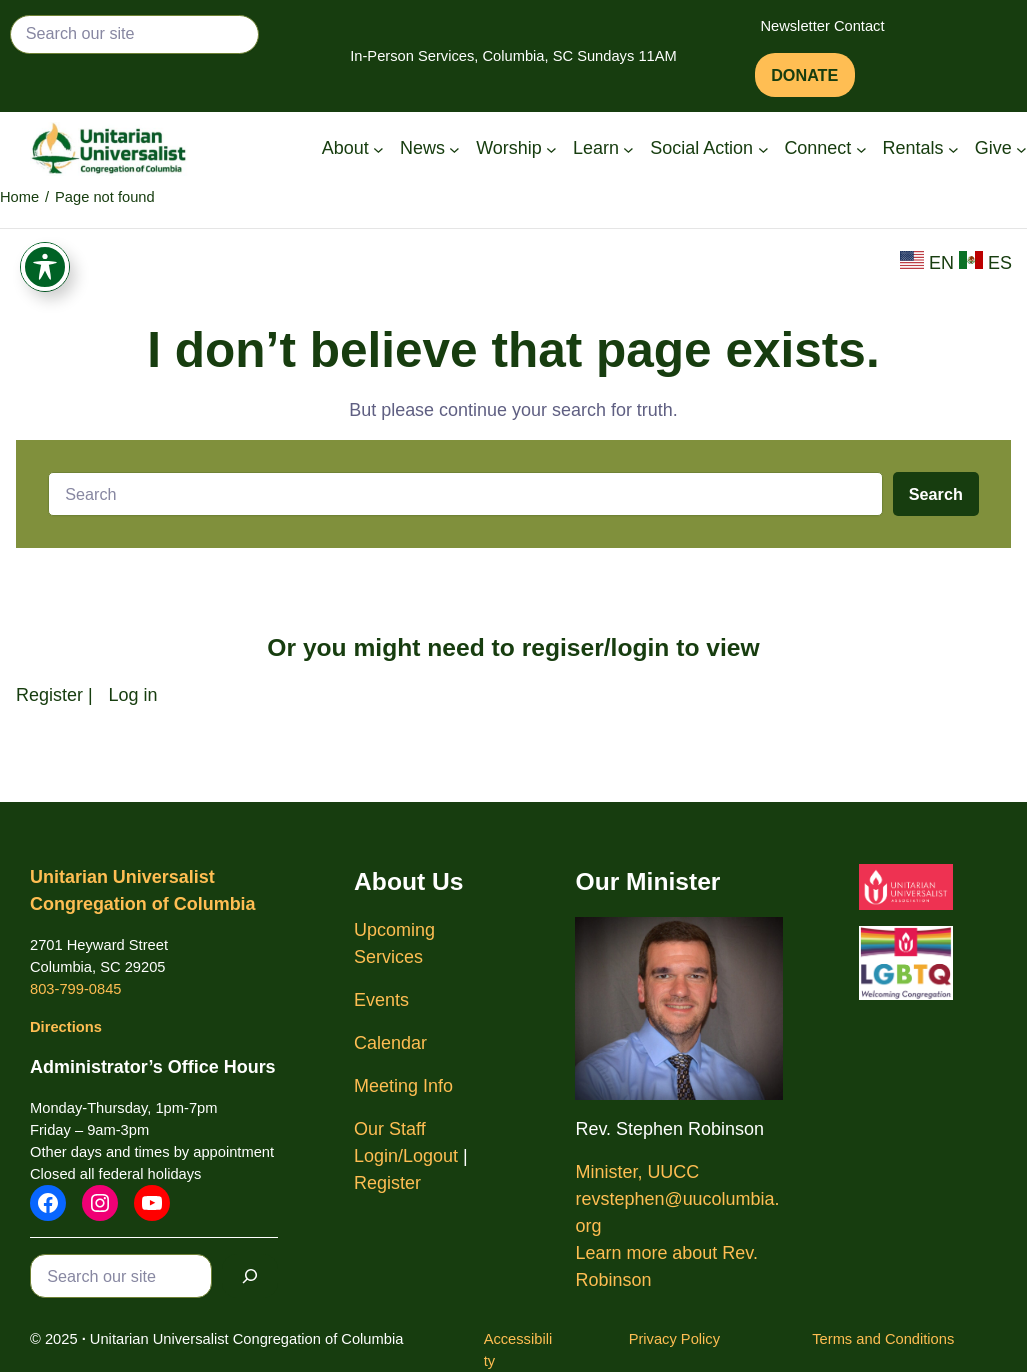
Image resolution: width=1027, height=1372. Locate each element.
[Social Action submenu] (763, 148)
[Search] (250, 1275)
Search (936, 494)
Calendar (390, 1043)
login (640, 647)
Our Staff (390, 1129)
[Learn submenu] (628, 148)
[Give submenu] (1021, 148)
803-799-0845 (75, 989)
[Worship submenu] (551, 148)
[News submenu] (454, 148)
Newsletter (794, 26)
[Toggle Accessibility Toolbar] (45, 275)
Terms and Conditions (883, 1339)
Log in (133, 695)
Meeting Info (403, 1086)
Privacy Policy (674, 1339)
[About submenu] (378, 148)
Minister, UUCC (637, 1172)
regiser (563, 647)
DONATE (804, 75)
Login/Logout (406, 1156)
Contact (859, 26)
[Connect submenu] (861, 148)
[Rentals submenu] (953, 148)
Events (381, 1000)
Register (49, 695)
